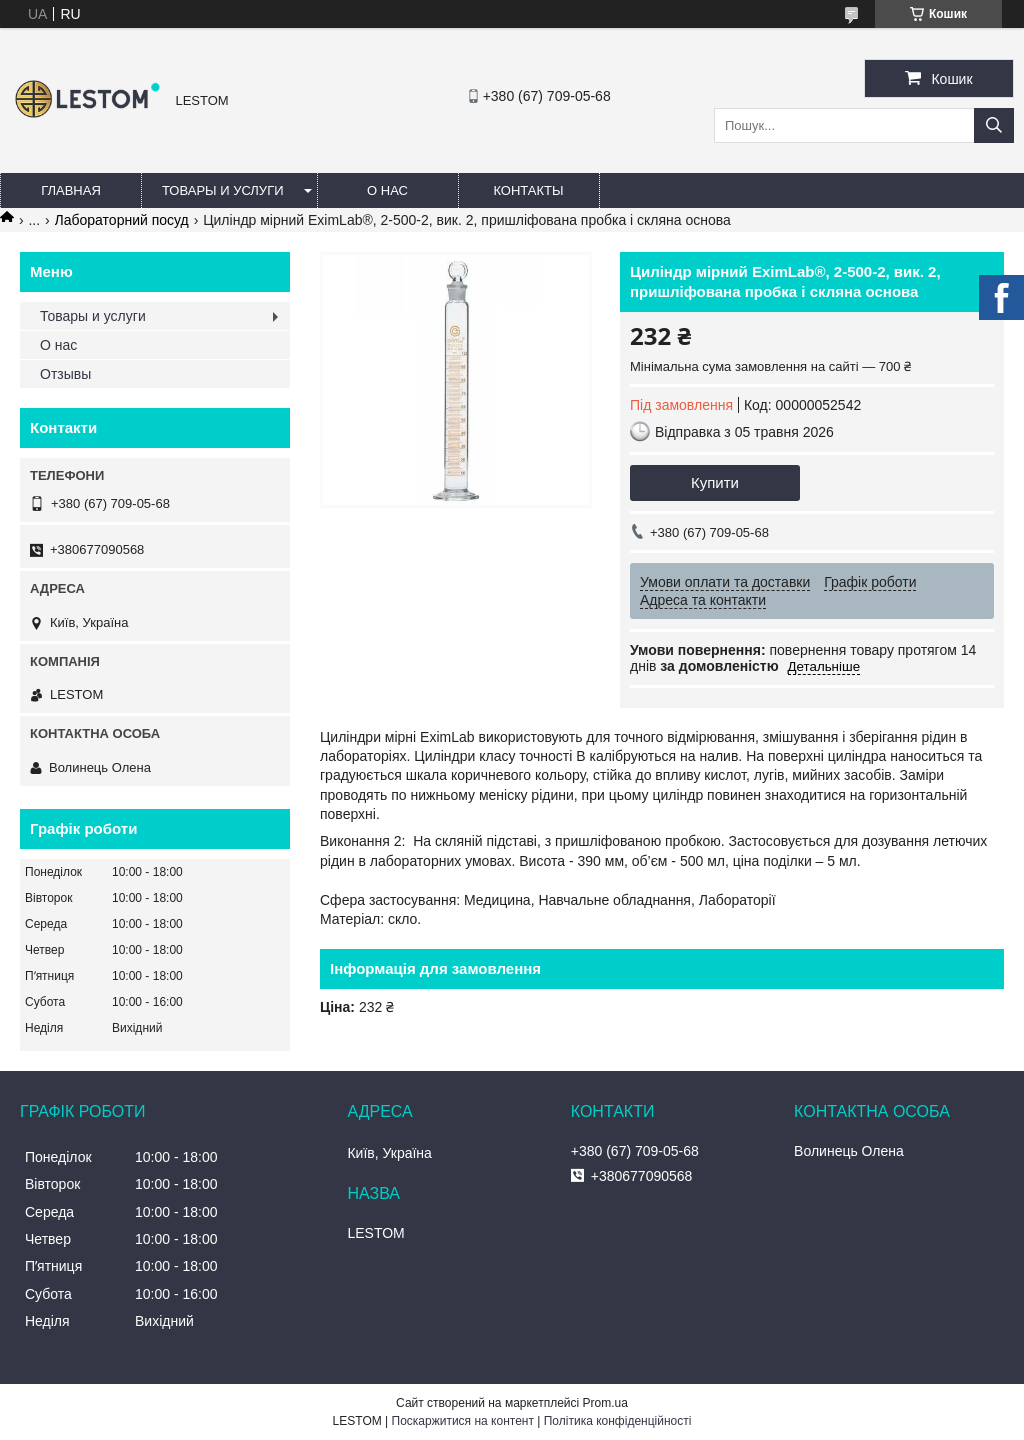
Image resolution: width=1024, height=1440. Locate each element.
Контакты (528, 190)
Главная (71, 190)
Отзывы (65, 374)
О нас (387, 190)
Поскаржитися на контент (463, 1421)
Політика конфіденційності (618, 1421)
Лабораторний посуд (122, 220)
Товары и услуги (223, 190)
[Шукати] (994, 125)
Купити (715, 482)
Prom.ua (605, 1403)
